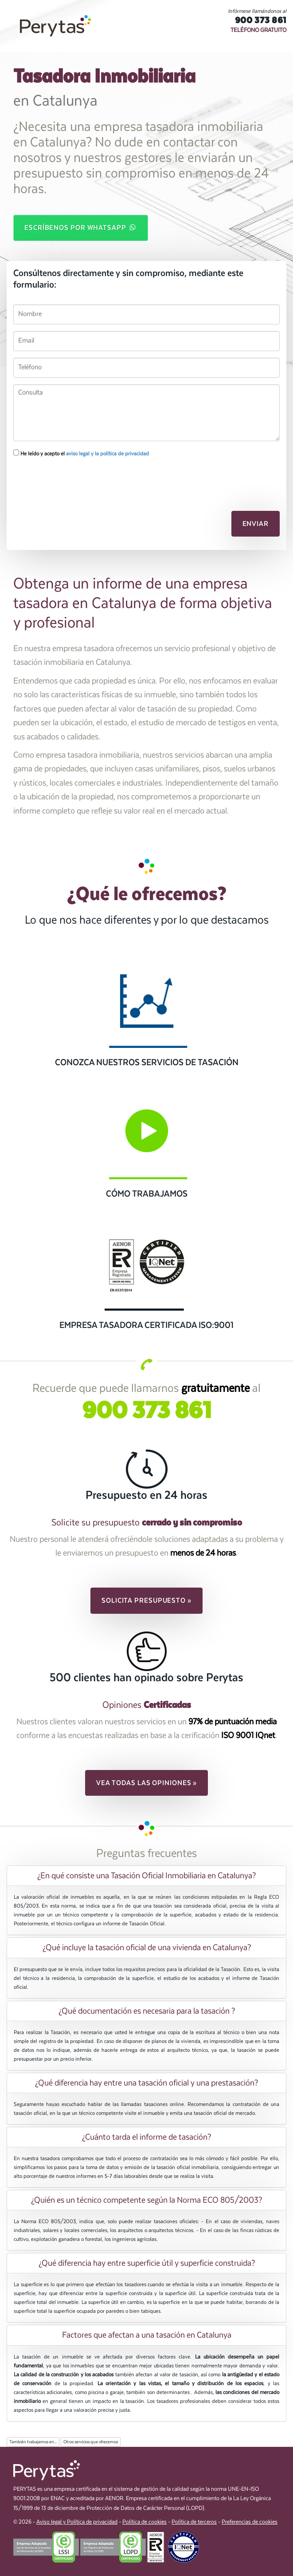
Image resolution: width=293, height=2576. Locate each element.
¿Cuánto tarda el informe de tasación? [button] (146, 2137)
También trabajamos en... (33, 2442)
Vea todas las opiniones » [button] (146, 1783)
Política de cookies (144, 2522)
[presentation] (60, 479)
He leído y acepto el (81, 453)
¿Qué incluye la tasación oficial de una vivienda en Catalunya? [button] (147, 1947)
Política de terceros (194, 2522)
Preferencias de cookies (249, 2522)
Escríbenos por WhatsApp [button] (80, 227)
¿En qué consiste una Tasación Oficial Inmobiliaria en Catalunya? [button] (146, 1876)
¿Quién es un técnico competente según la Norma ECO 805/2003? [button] (146, 2200)
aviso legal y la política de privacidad (107, 453)
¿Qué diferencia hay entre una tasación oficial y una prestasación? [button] (146, 2083)
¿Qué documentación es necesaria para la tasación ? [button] (147, 2011)
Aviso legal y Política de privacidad (76, 2522)
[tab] (146, 1875)
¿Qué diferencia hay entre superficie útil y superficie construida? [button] (147, 2263)
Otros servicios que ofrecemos (90, 2442)
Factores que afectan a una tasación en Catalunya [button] (146, 2335)
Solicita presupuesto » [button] (146, 1600)
